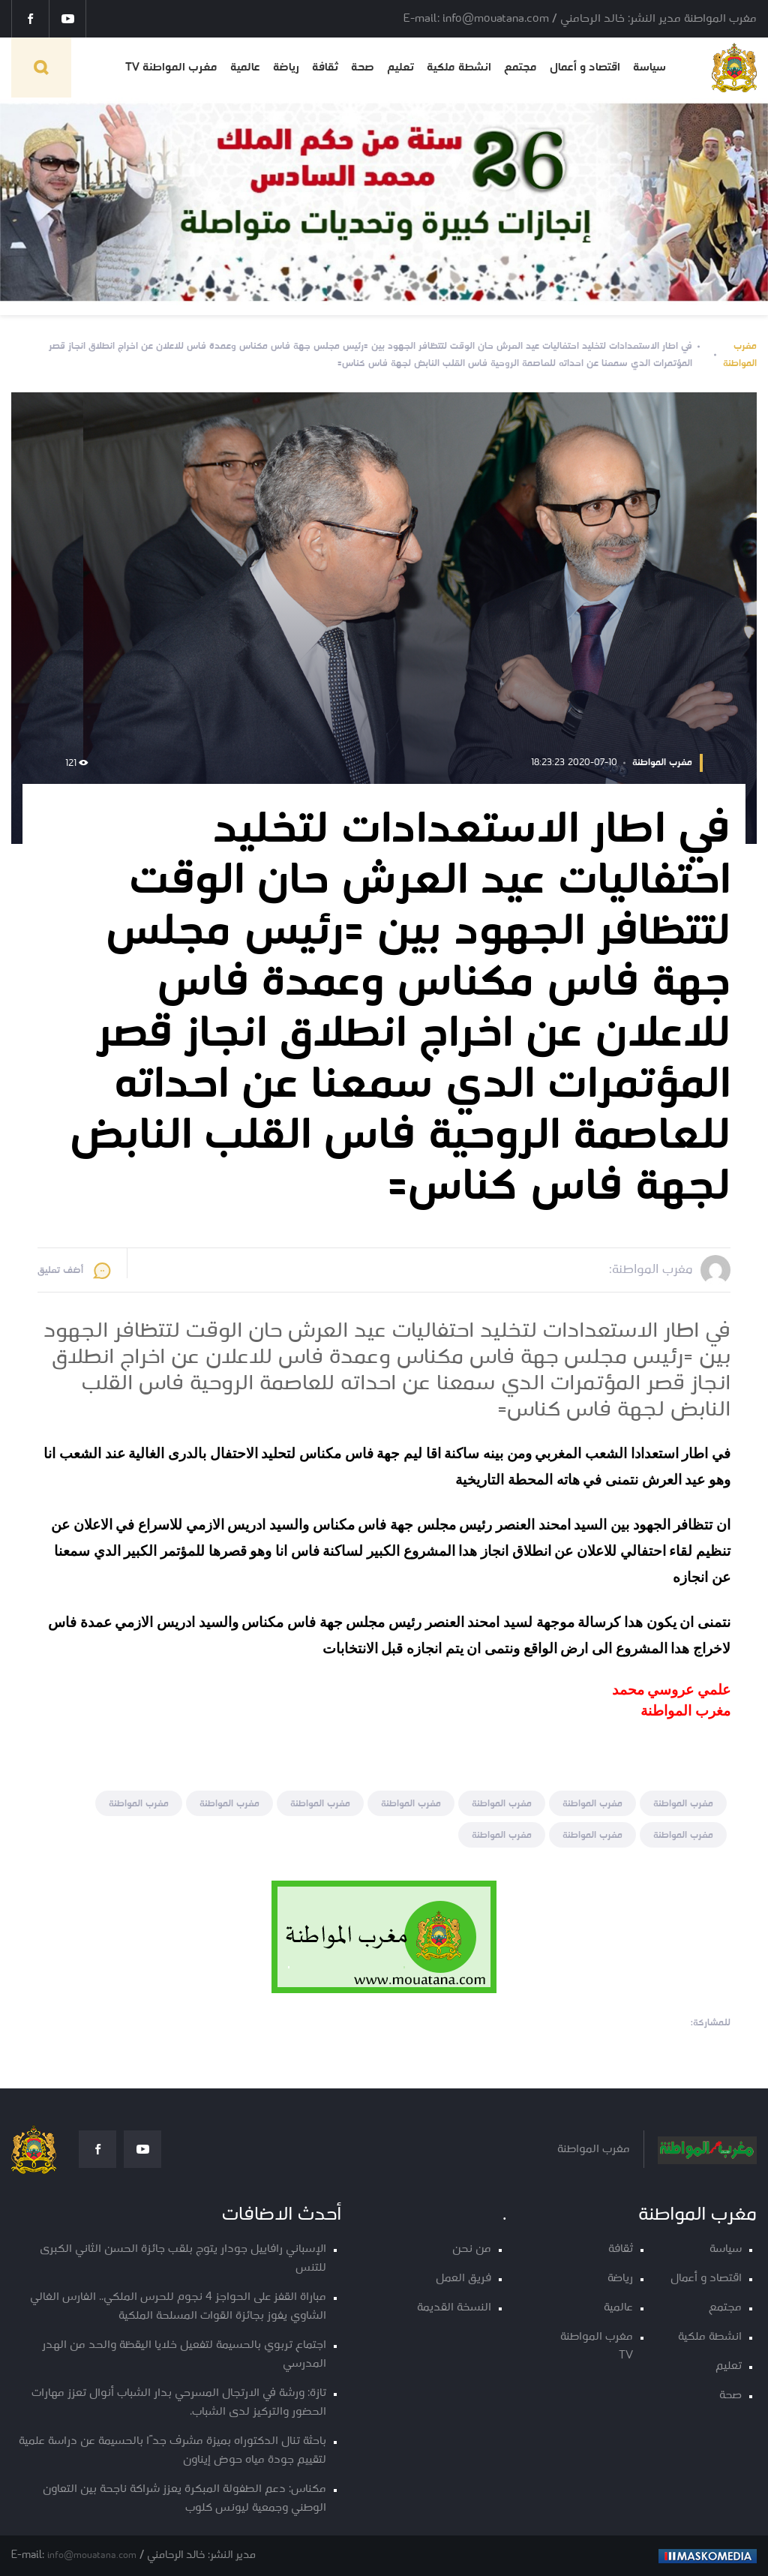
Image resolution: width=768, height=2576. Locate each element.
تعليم (400, 67)
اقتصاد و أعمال (585, 67)
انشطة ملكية (459, 67)
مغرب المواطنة (740, 355)
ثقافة (325, 67)
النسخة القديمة (454, 2307)
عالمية (245, 67)
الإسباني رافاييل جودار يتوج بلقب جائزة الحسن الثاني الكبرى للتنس (183, 2258)
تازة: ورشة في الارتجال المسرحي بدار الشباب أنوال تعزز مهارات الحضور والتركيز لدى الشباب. (179, 2402)
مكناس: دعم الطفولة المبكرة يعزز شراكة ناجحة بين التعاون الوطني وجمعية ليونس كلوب (184, 2498)
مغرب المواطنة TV (171, 67)
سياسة (649, 67)
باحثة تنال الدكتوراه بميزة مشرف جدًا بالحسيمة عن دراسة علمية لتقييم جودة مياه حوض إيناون (172, 2450)
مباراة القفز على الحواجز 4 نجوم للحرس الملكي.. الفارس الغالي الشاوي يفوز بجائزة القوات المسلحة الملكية (178, 2306)
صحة (362, 67)
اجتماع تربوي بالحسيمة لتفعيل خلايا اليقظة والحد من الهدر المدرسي (184, 2354)
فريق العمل (463, 2278)
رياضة (286, 67)
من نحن (471, 2249)
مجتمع (520, 67)
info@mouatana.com (91, 2555)
